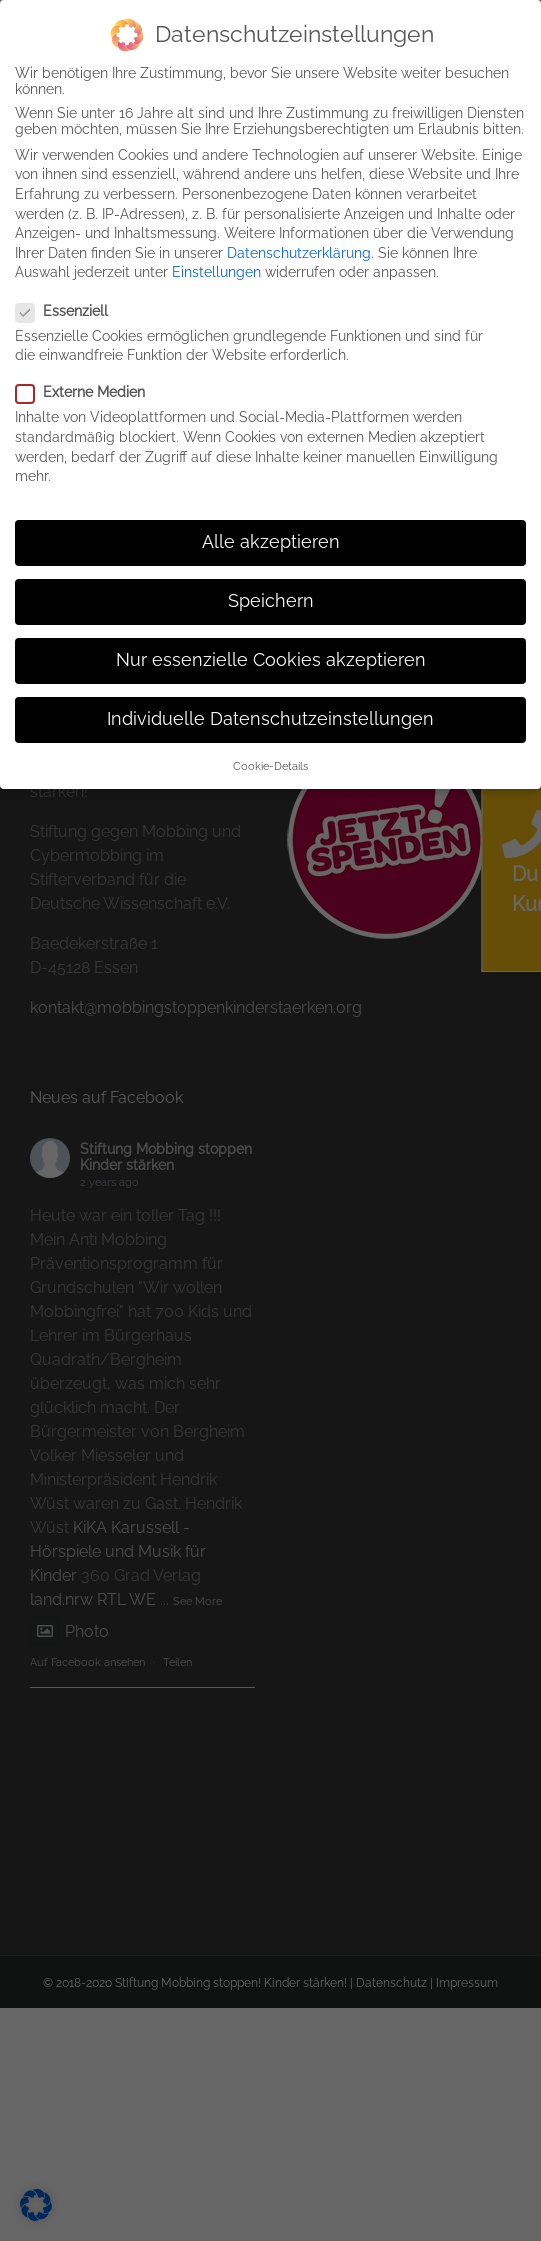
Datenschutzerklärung (299, 248)
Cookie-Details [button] (270, 761)
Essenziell (70, 306)
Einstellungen (216, 268)
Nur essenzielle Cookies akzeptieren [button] (271, 656)
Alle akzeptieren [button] (271, 537)
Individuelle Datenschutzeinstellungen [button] (270, 715)
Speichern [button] (271, 597)
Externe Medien (88, 388)
